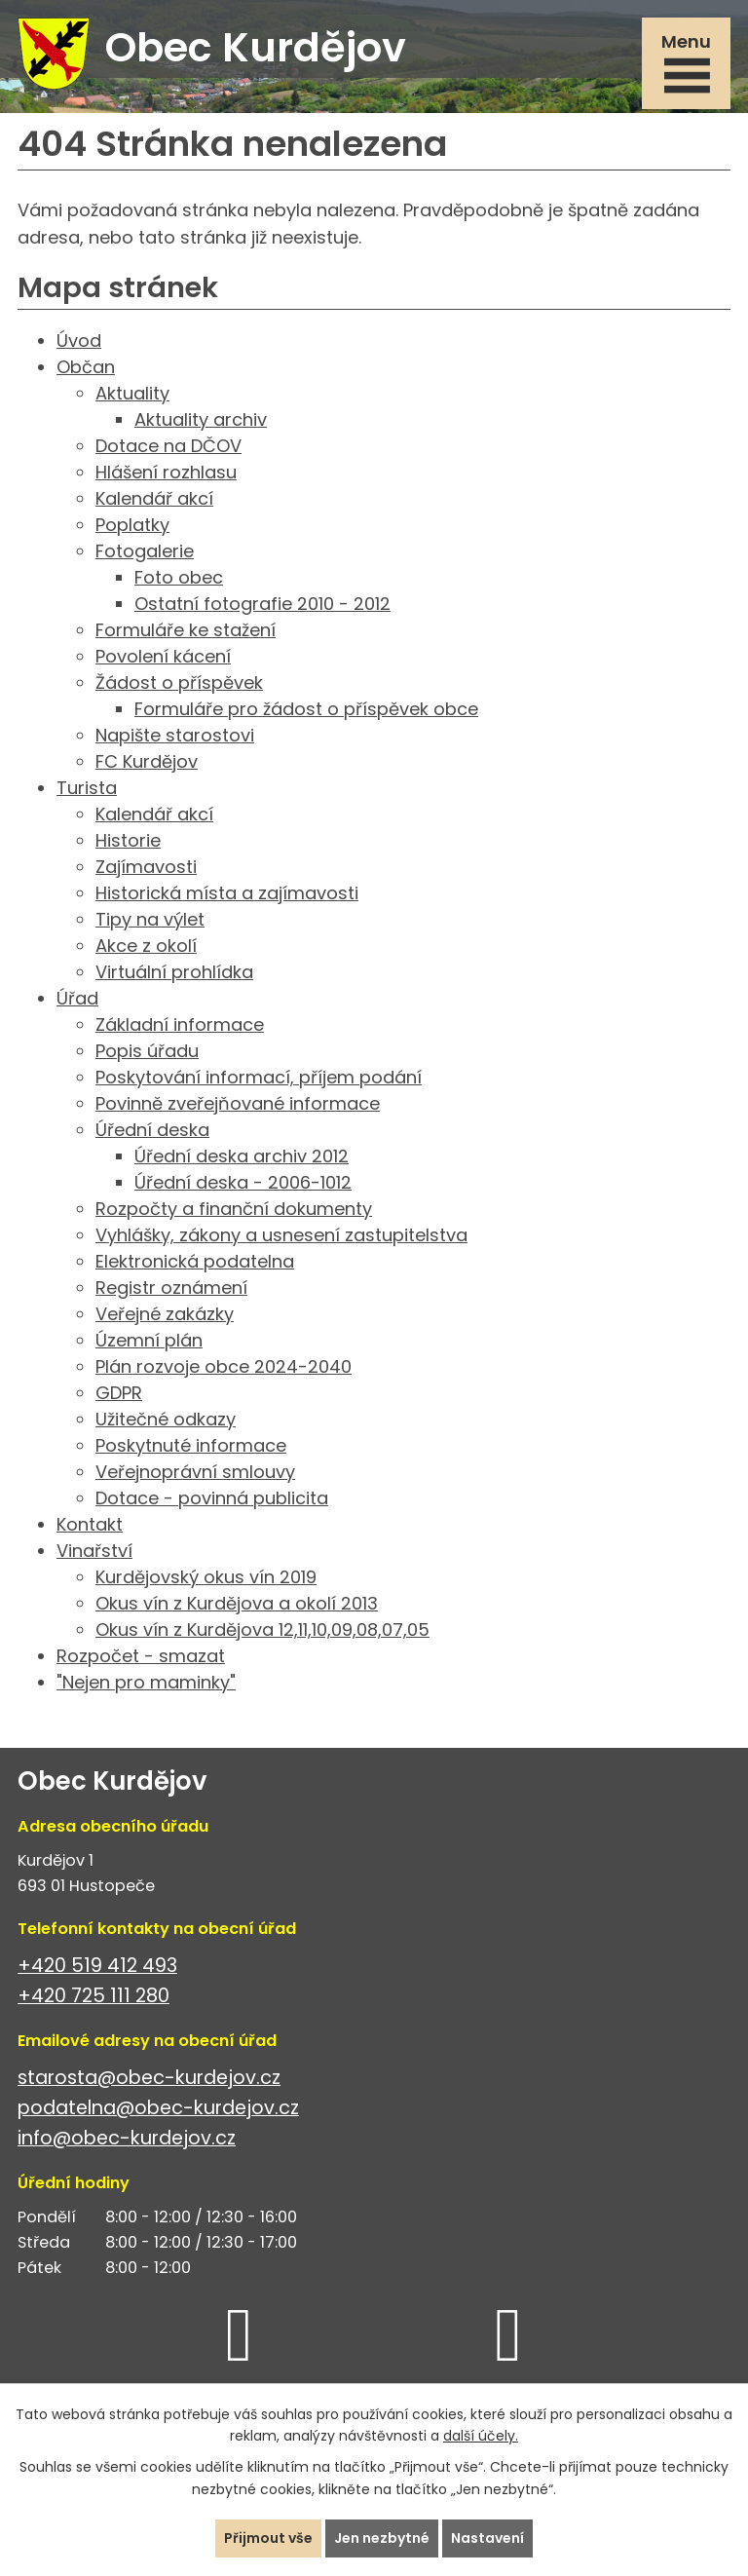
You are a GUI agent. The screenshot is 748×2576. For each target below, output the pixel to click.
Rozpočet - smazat (140, 1656)
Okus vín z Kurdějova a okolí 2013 (236, 1603)
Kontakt (89, 1524)
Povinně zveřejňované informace (237, 1103)
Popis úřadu (147, 1051)
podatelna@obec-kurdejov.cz (158, 2108)
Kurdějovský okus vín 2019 (206, 1577)
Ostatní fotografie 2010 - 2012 (262, 603)
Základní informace (179, 1024)
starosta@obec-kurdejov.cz (149, 2078)
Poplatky (132, 524)
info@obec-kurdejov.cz (127, 2138)
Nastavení (487, 2538)
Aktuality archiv (200, 419)
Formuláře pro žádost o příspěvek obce (306, 709)
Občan (85, 367)
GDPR (118, 1393)
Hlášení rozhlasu (166, 472)
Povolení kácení (163, 656)
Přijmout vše (268, 2538)
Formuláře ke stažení (185, 630)
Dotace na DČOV (168, 446)
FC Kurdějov (146, 761)
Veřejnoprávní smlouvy (195, 1471)
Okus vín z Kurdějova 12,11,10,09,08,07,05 (262, 1629)
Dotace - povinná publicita (211, 1498)
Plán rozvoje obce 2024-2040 (223, 1366)
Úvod (78, 340)
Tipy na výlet (150, 919)
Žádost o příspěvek (179, 682)
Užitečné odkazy (165, 1419)
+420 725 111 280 (93, 1996)
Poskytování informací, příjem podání (258, 1077)
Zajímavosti (146, 866)
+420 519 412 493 (97, 1965)
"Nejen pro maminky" (146, 1682)
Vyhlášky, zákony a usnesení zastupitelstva (281, 1235)
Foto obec (178, 577)
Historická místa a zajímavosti (226, 893)
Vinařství (94, 1550)
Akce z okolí (146, 945)
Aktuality (132, 393)
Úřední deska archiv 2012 (241, 1156)
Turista (86, 788)
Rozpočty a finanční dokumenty (233, 1208)
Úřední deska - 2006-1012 (243, 1182)
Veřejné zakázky (164, 1314)
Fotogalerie (144, 551)
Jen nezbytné (382, 2538)
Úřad (77, 998)
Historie (128, 840)
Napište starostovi (174, 735)
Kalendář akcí (154, 498)
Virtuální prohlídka (174, 972)
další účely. (480, 2436)
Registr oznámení (171, 1287)
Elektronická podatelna (194, 1261)
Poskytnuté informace (190, 1445)
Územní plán (149, 1340)
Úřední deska (152, 1130)
